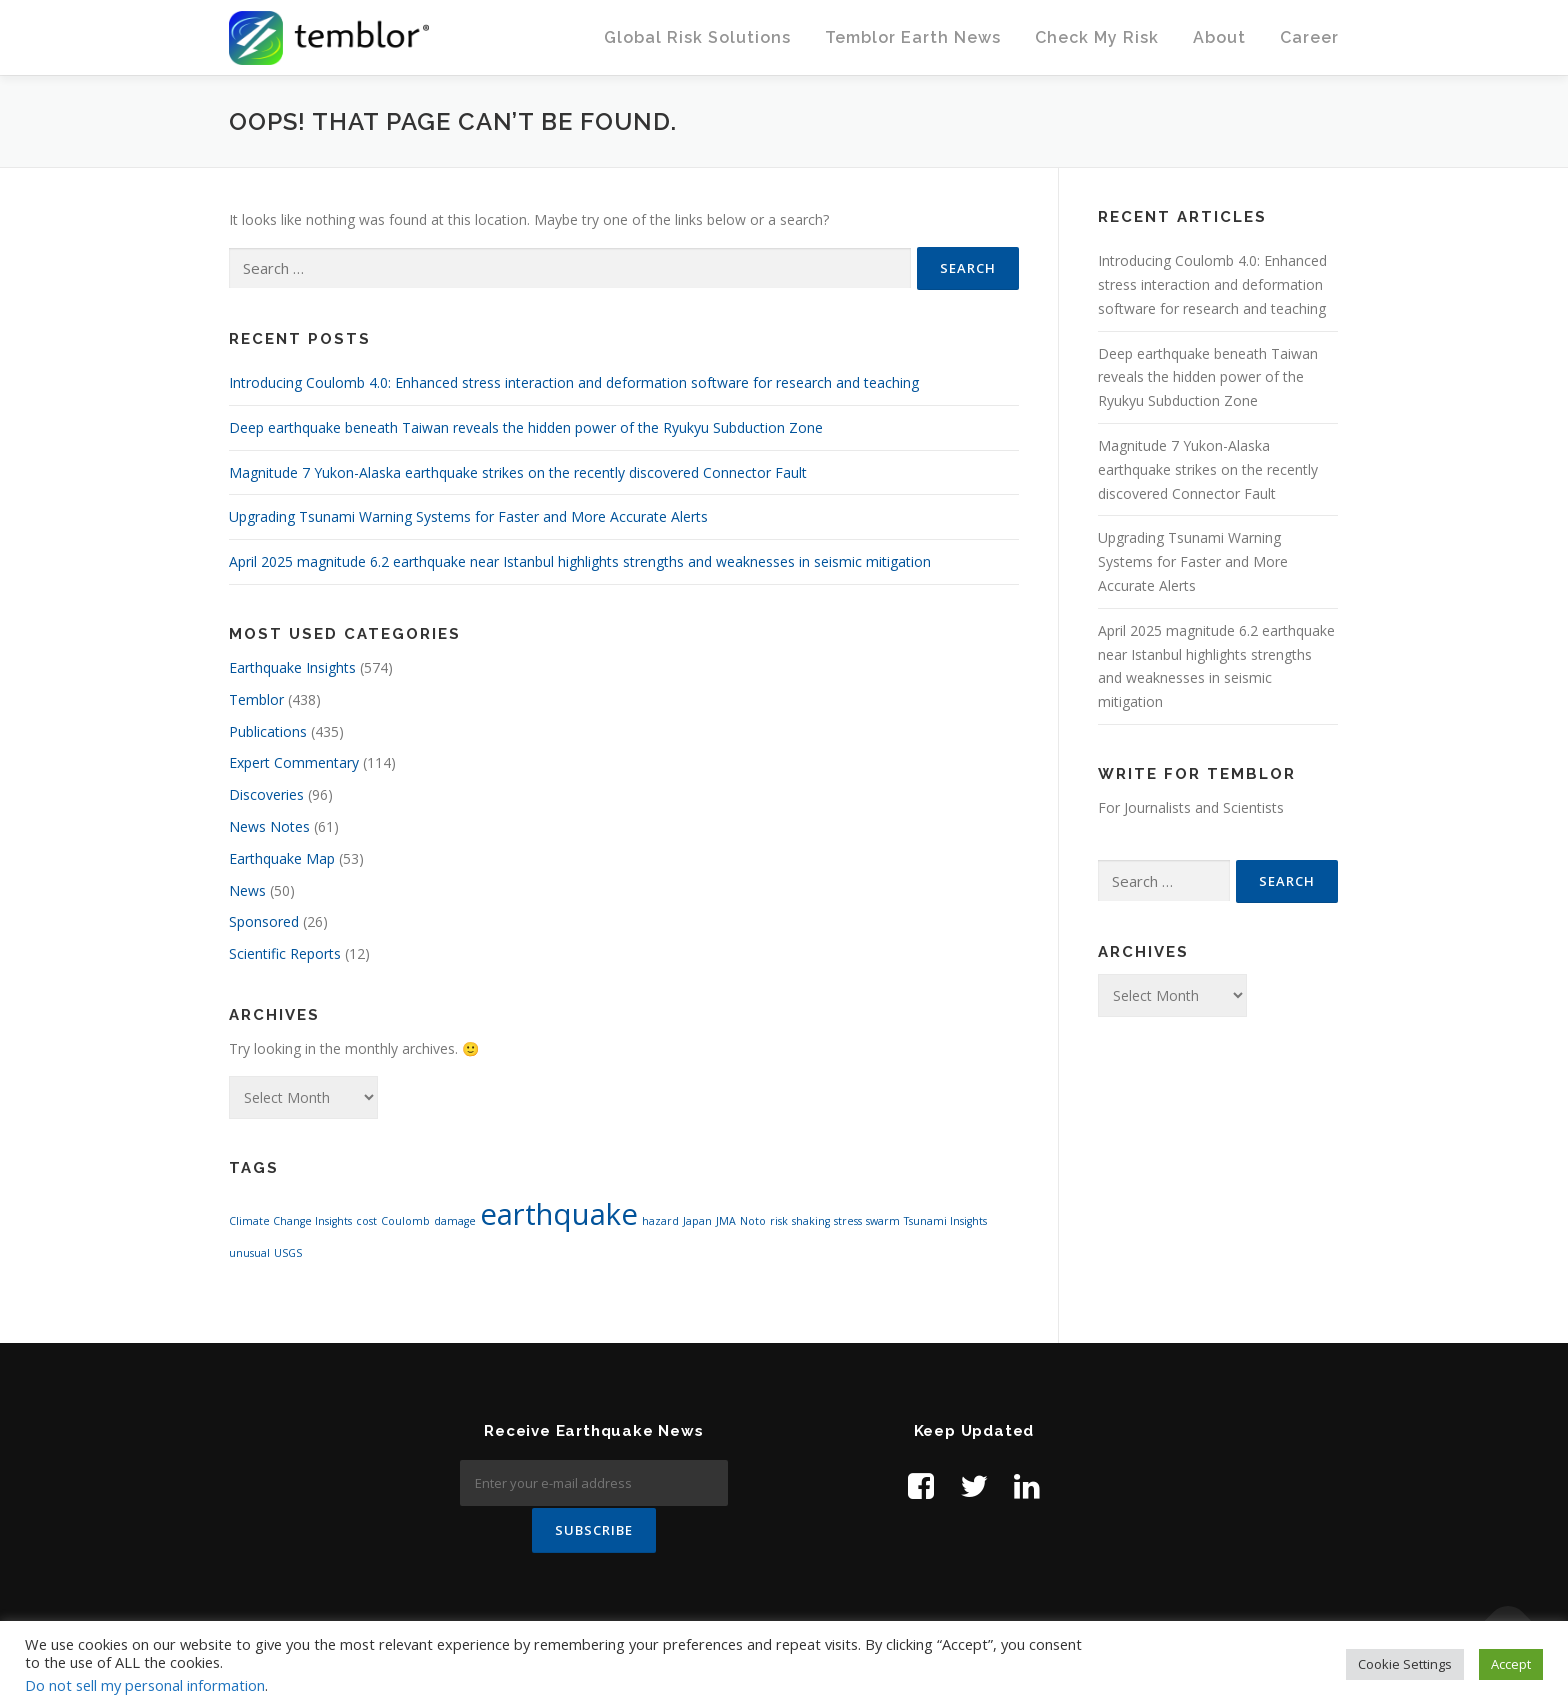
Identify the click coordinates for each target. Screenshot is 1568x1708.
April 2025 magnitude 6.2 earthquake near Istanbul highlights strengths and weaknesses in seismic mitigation (580, 561)
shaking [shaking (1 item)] (811, 1221)
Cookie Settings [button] (1405, 1664)
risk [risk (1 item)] (779, 1221)
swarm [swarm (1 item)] (883, 1221)
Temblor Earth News (913, 37)
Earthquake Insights (292, 667)
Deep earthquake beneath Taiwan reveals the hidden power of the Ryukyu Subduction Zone (526, 427)
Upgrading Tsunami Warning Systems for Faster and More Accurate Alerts (468, 516)
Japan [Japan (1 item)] (697, 1221)
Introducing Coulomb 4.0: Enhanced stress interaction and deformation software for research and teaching (574, 382)
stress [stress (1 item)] (848, 1221)
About (1219, 37)
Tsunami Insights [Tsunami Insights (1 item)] (945, 1221)
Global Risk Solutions (697, 37)
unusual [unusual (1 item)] (249, 1253)
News (247, 890)
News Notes (269, 826)
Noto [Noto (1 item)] (753, 1221)
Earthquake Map (282, 858)
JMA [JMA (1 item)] (726, 1221)
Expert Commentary (294, 762)
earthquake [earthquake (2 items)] (559, 1214)
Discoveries (266, 794)
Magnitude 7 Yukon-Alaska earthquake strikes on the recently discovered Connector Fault (518, 472)
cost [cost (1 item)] (366, 1221)
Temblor (256, 699)
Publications (268, 731)
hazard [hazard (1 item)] (660, 1221)
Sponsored (264, 921)
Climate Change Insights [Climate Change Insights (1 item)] (290, 1221)
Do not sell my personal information (145, 1685)
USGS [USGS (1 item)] (288, 1253)
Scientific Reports (285, 953)
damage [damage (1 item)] (455, 1221)
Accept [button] (1511, 1664)
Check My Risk (1097, 37)
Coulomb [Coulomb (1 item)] (405, 1221)
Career (1309, 37)
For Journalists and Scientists (1191, 807)
